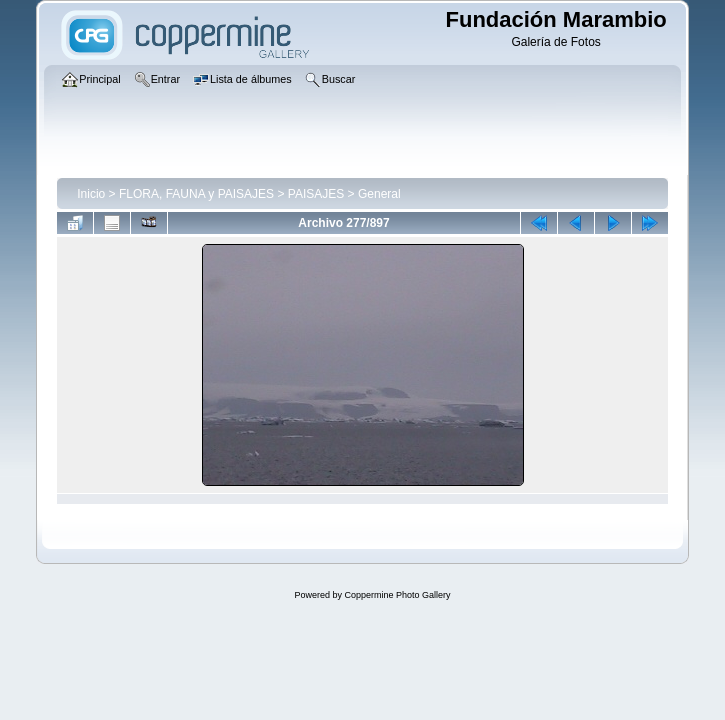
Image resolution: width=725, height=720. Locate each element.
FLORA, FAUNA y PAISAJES (196, 194)
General (379, 194)
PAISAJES (316, 194)
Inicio (91, 194)
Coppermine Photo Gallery (397, 595)
